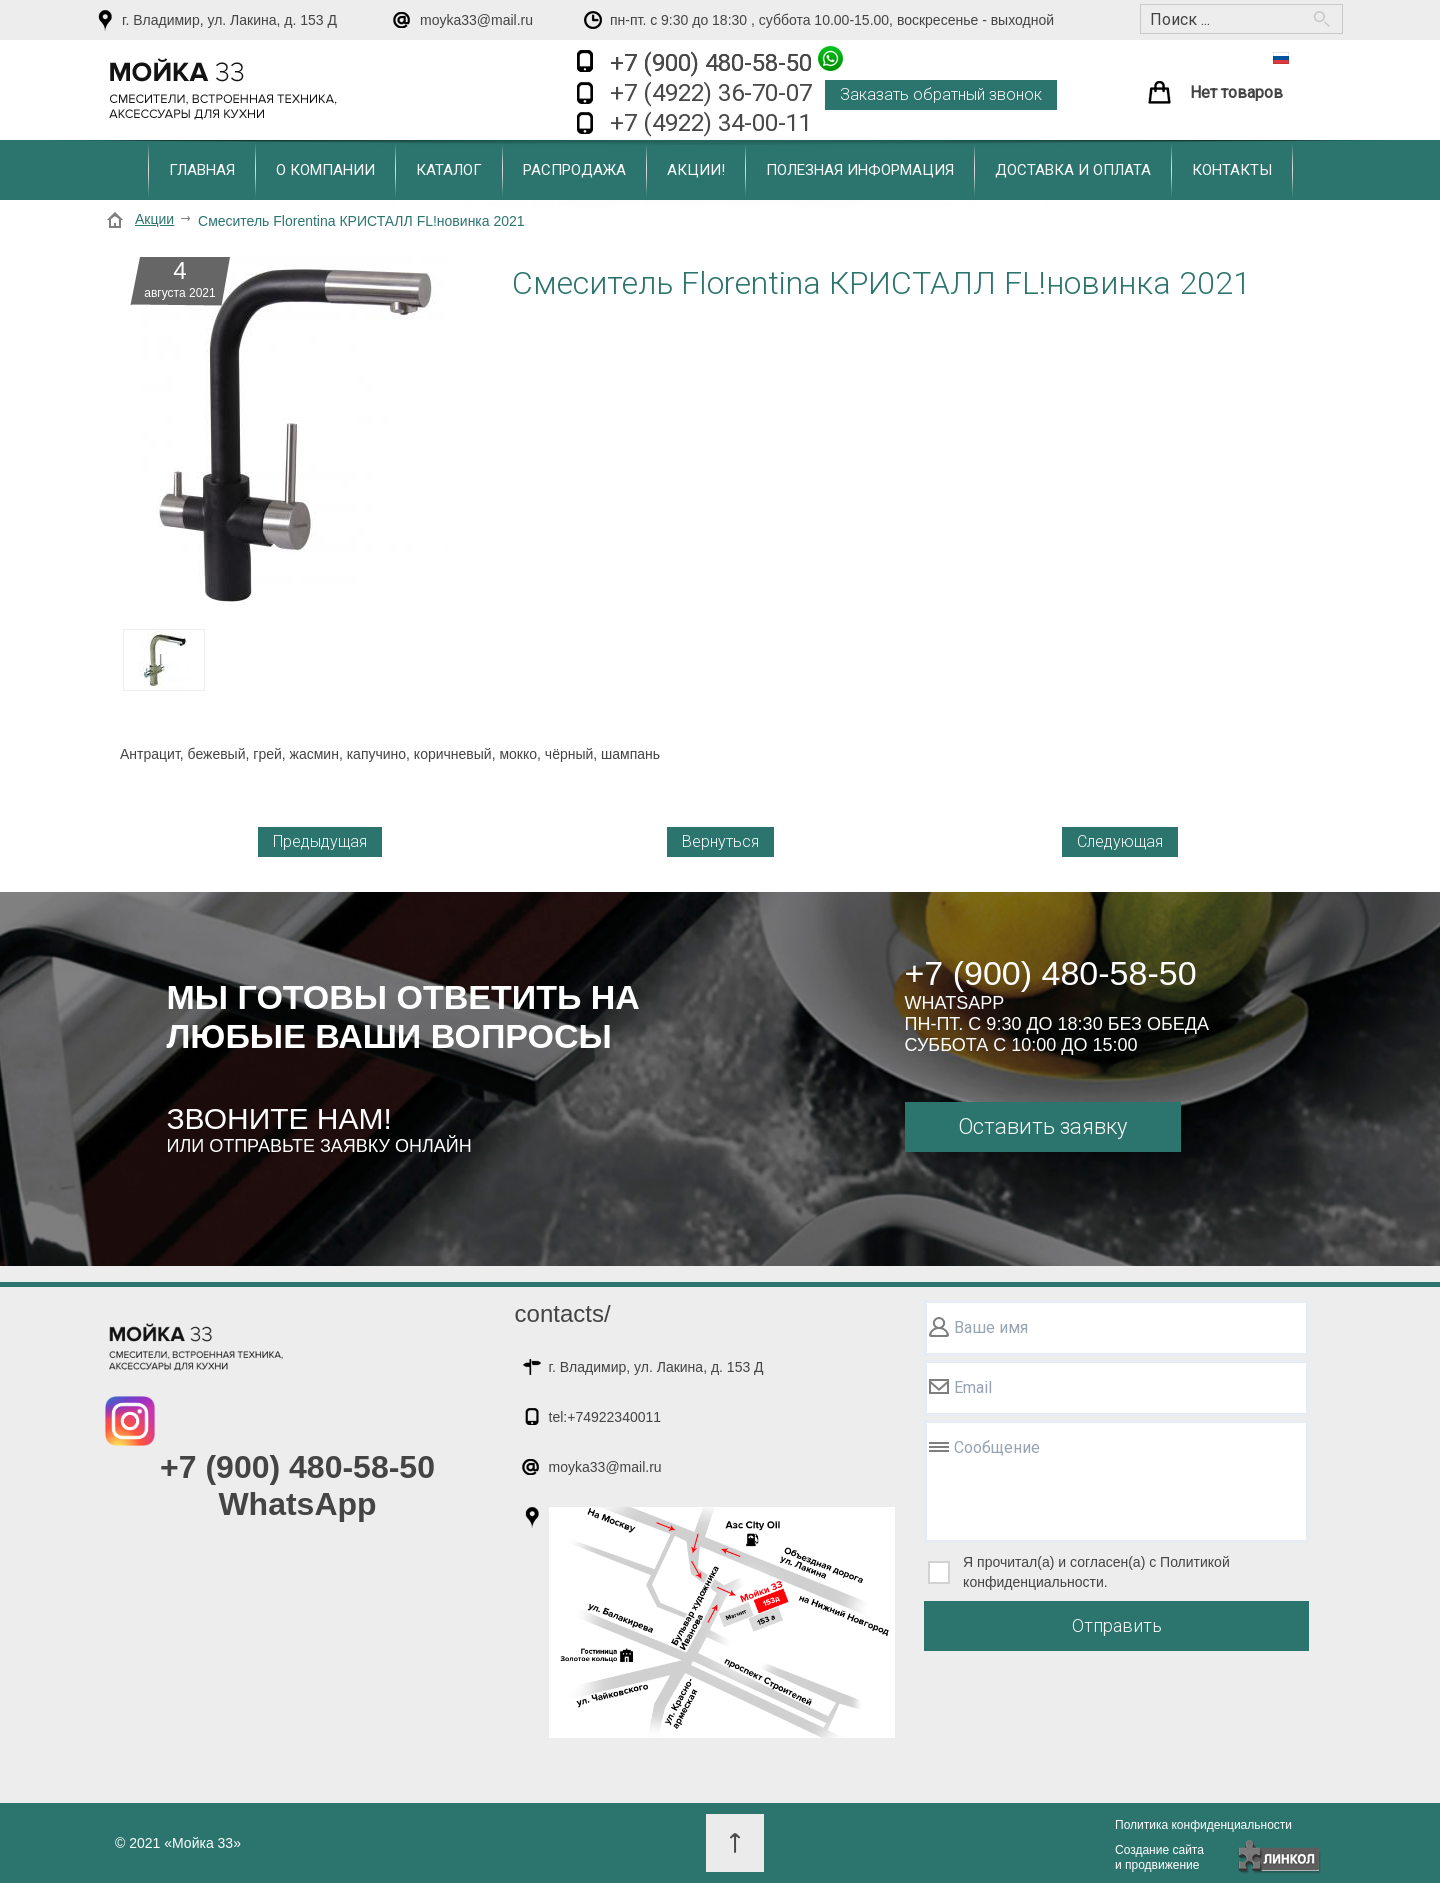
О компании (325, 170)
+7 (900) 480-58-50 (726, 61)
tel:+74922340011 (605, 1417)
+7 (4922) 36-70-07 (711, 93)
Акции (154, 219)
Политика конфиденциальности (1203, 1825)
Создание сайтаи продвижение (1159, 1857)
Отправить (1117, 1625)
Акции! (696, 170)
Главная (202, 170)
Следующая (1120, 841)
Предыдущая (320, 841)
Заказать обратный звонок (941, 94)
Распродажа (574, 170)
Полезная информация (860, 170)
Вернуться (720, 841)
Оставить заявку (1042, 1126)
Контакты (1232, 170)
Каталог (449, 170)
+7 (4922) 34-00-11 (711, 123)
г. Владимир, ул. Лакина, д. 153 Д (229, 20)
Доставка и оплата (1073, 170)
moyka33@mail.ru (476, 20)
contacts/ (563, 1313)
